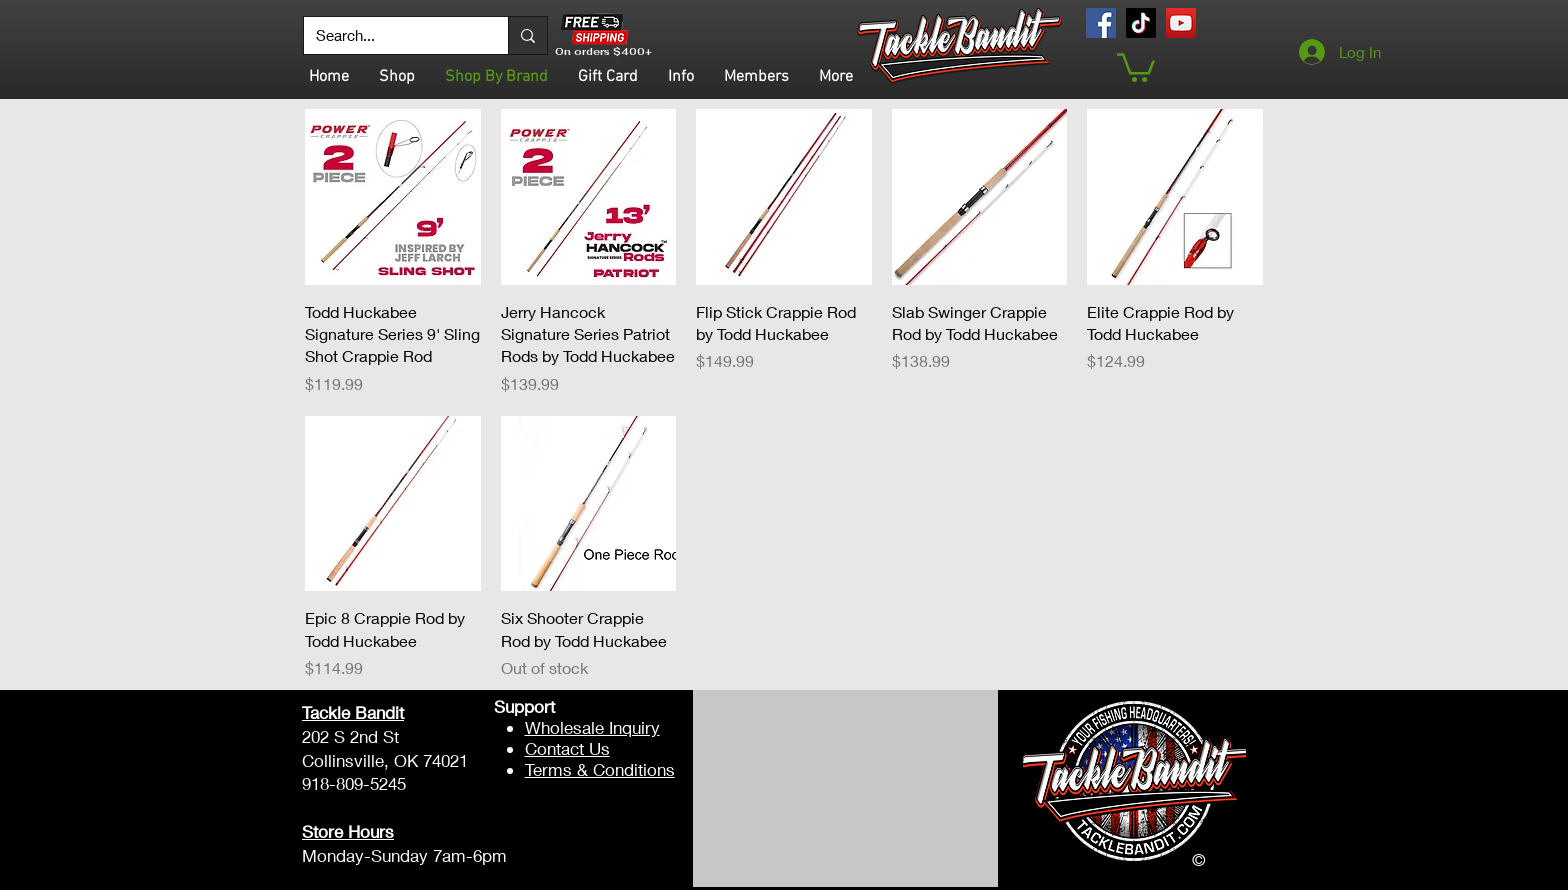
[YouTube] (1181, 23)
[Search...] (391, 35)
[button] (1136, 66)
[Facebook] (1101, 23)
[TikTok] (1141, 23)
